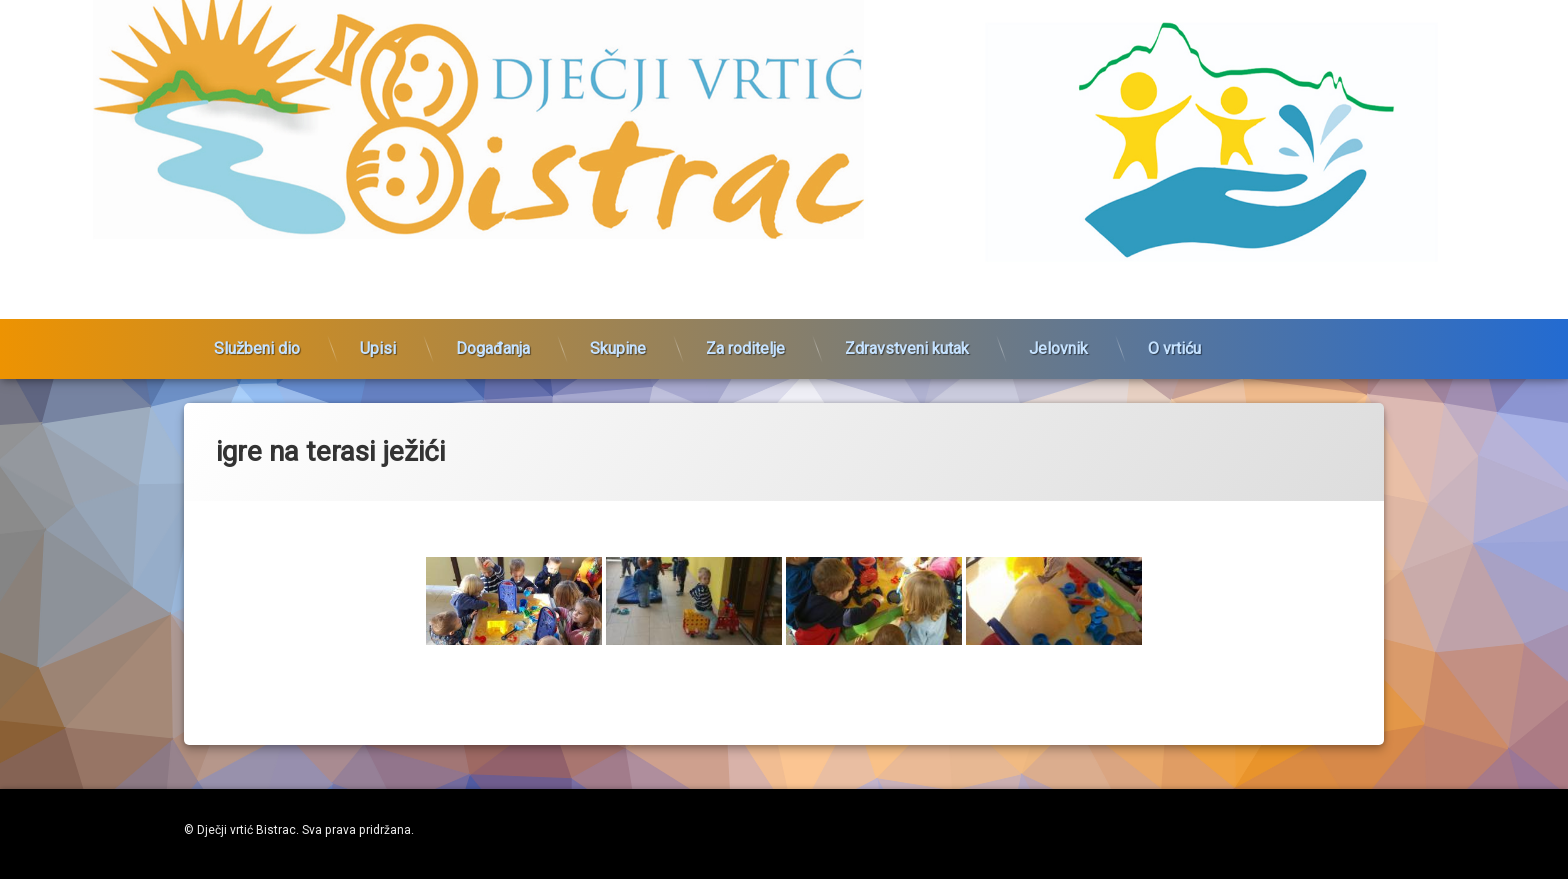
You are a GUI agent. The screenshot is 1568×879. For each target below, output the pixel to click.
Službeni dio (257, 333)
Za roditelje (745, 333)
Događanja (493, 333)
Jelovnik (1058, 333)
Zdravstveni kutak (907, 333)
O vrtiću (1174, 333)
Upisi (378, 333)
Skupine (618, 333)
